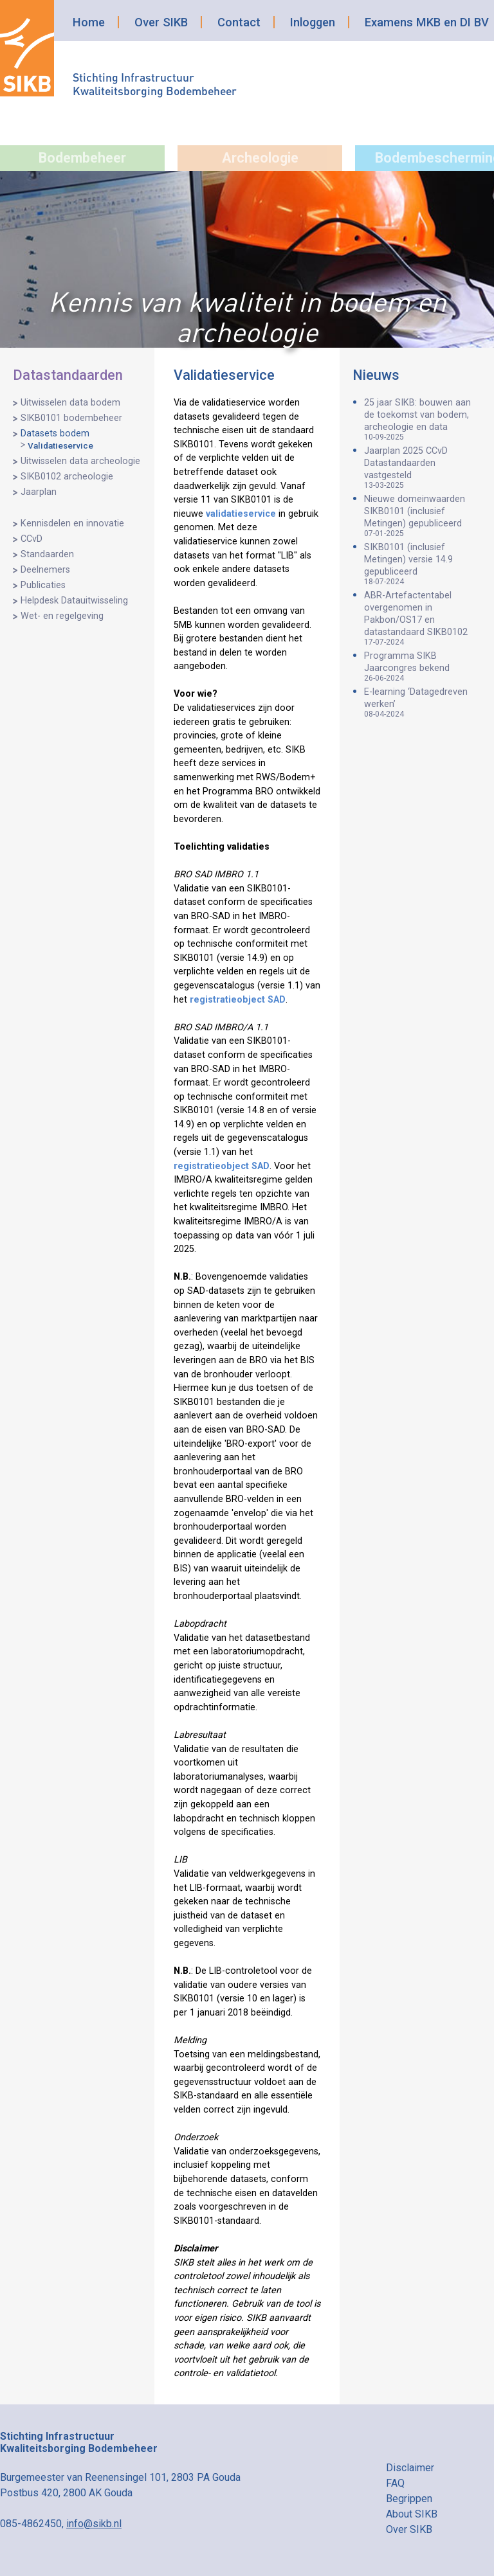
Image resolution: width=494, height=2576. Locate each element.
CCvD (31, 538)
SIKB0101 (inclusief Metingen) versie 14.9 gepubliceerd (422, 564)
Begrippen (409, 2498)
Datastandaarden (68, 375)
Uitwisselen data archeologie (80, 461)
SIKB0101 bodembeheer (71, 418)
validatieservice (241, 513)
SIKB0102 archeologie (67, 476)
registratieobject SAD (238, 999)
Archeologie (260, 158)
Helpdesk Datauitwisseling (74, 600)
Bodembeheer (82, 158)
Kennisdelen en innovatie (72, 523)
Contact (239, 22)
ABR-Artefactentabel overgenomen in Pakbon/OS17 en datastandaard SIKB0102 (422, 618)
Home (89, 22)
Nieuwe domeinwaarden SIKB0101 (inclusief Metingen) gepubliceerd (422, 516)
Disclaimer (410, 2468)
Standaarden (47, 554)
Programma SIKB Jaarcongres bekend (422, 666)
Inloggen (312, 22)
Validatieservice (60, 445)
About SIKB (411, 2514)
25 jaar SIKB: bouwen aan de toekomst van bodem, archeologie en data (422, 419)
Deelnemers (45, 569)
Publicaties (43, 585)
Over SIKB (161, 22)
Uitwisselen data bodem (70, 402)
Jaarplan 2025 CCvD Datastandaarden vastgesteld (422, 467)
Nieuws (375, 375)
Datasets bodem (55, 433)
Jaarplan (39, 492)
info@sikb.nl (94, 2524)
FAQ (395, 2483)
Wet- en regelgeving (62, 616)
